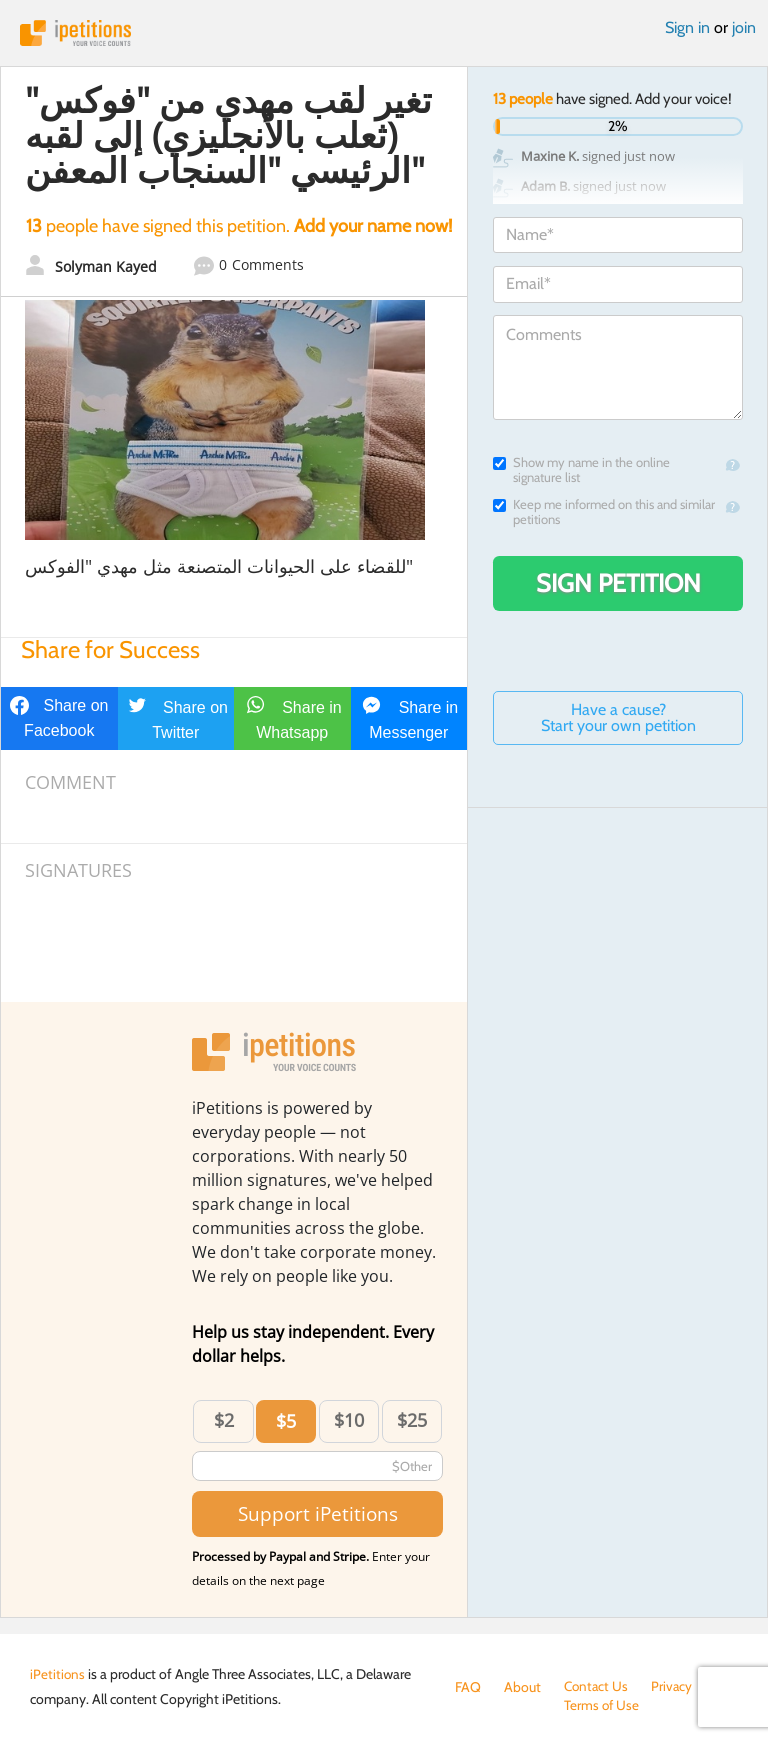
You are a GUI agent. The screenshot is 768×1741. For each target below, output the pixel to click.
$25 (412, 1420)
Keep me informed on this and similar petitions (604, 512)
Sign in (687, 27)
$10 (349, 1420)
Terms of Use (493, 1707)
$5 (286, 1421)
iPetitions (384, 33)
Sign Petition (618, 583)
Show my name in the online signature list (581, 470)
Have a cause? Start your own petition (618, 717)
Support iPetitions (318, 1513)
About (522, 1687)
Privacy (675, 1687)
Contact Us (597, 1687)
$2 (224, 1420)
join (744, 27)
